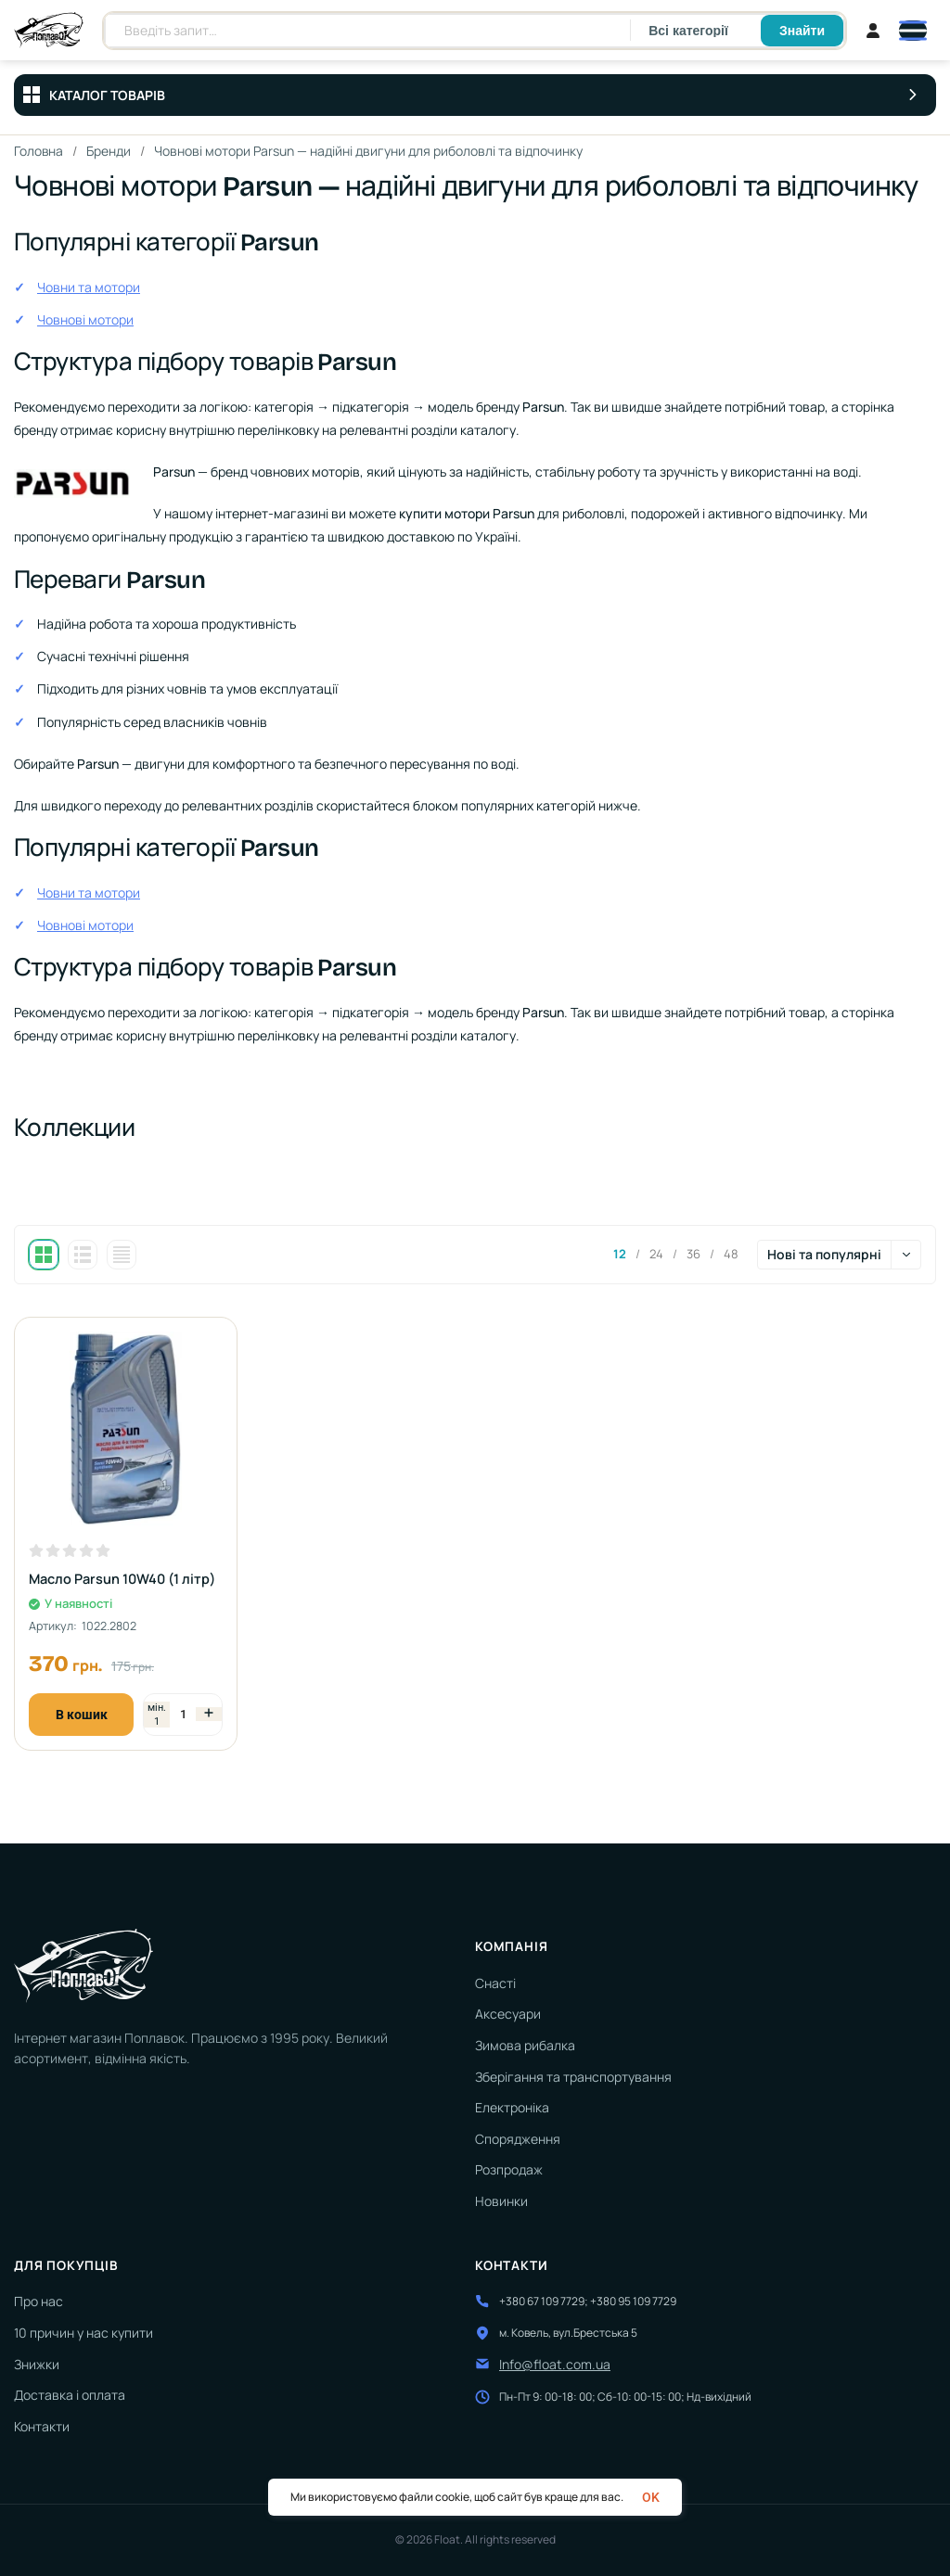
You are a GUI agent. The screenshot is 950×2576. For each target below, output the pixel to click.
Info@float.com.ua (554, 2364)
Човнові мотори (85, 319)
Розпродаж (509, 2169)
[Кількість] (183, 1714)
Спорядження (517, 2139)
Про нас (38, 2301)
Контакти (42, 2426)
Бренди (109, 151)
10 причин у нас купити (83, 2332)
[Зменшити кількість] (157, 1715)
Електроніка (512, 2107)
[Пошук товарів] (368, 30)
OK (651, 2497)
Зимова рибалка (525, 2045)
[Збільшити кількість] (209, 1714)
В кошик (82, 1714)
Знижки (36, 2364)
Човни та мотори (88, 287)
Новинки (501, 2201)
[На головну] (48, 30)
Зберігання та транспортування (573, 2076)
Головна (39, 151)
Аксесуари (508, 2013)
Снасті (495, 1983)
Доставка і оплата (69, 2395)
